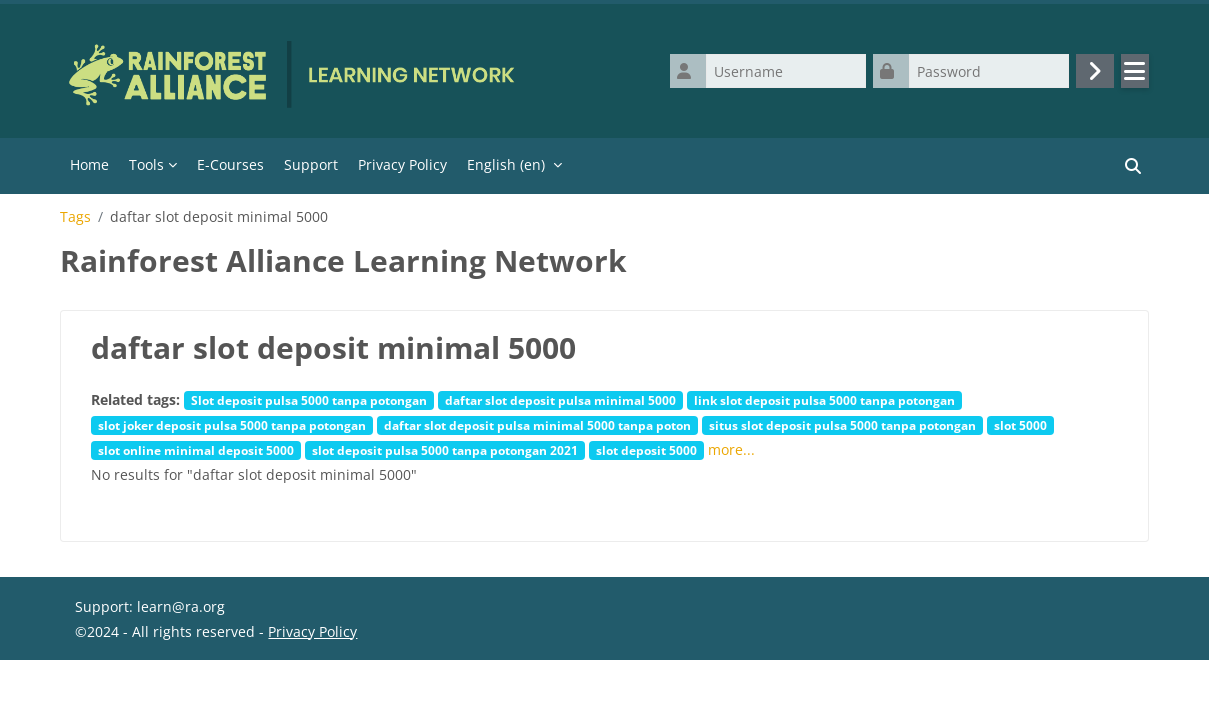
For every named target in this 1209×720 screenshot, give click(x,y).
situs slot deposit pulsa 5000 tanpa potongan (842, 425)
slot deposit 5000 (646, 450)
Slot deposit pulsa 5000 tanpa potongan (309, 400)
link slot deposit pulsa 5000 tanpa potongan (824, 400)
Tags (75, 217)
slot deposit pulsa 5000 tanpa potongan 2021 (445, 450)
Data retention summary (157, 695)
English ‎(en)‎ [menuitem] (506, 164)
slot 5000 (1020, 425)
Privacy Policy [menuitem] (402, 164)
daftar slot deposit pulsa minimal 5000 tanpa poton (537, 425)
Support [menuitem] (311, 164)
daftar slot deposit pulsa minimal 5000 (560, 400)
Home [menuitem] (89, 164)
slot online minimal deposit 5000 (196, 450)
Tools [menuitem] (146, 164)
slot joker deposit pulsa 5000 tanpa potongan (232, 425)
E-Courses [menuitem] (230, 164)
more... (731, 449)
